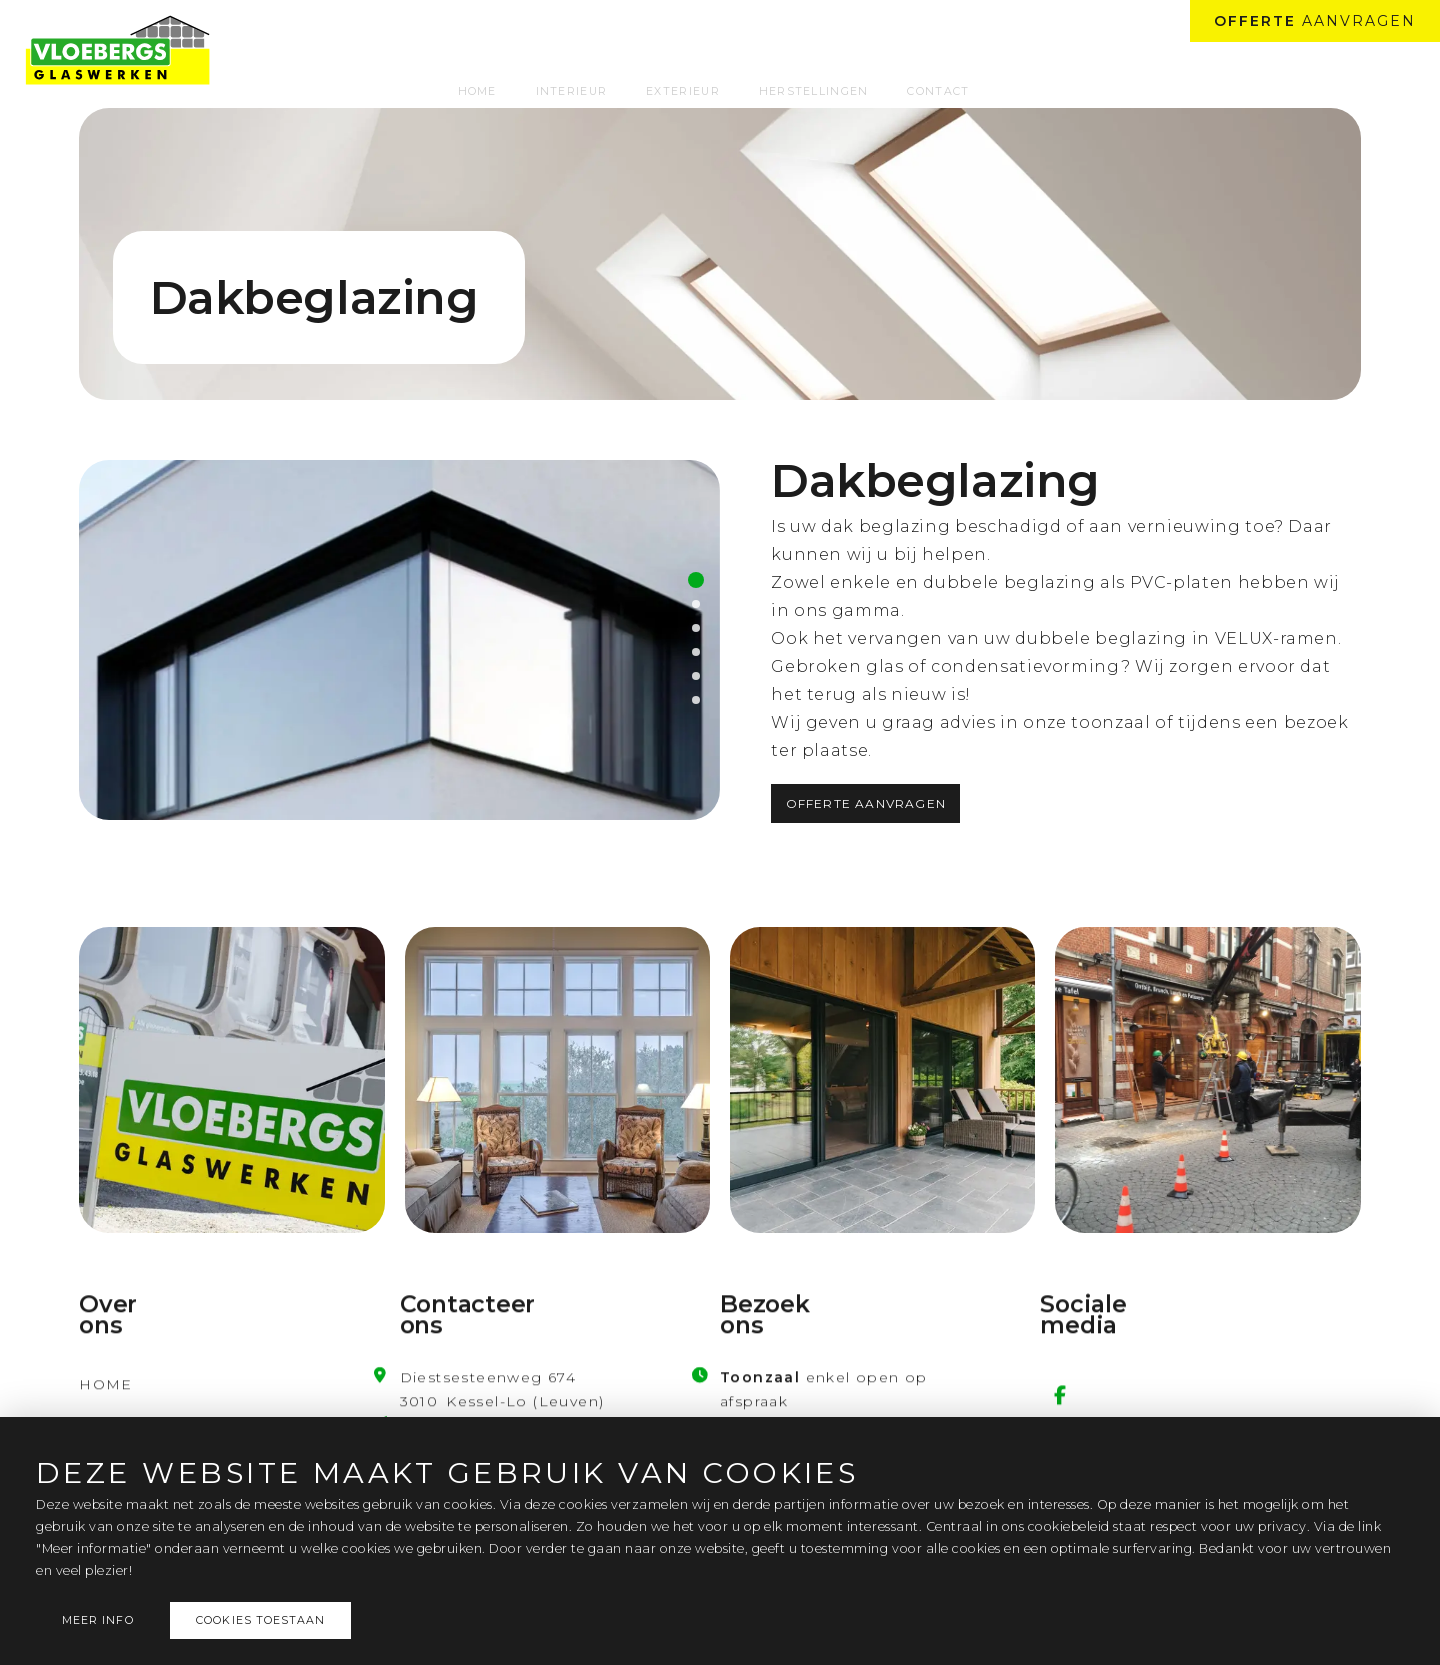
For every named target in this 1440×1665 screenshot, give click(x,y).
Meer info (98, 1620)
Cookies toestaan (260, 1620)
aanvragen (1315, 21)
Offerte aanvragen (866, 803)
